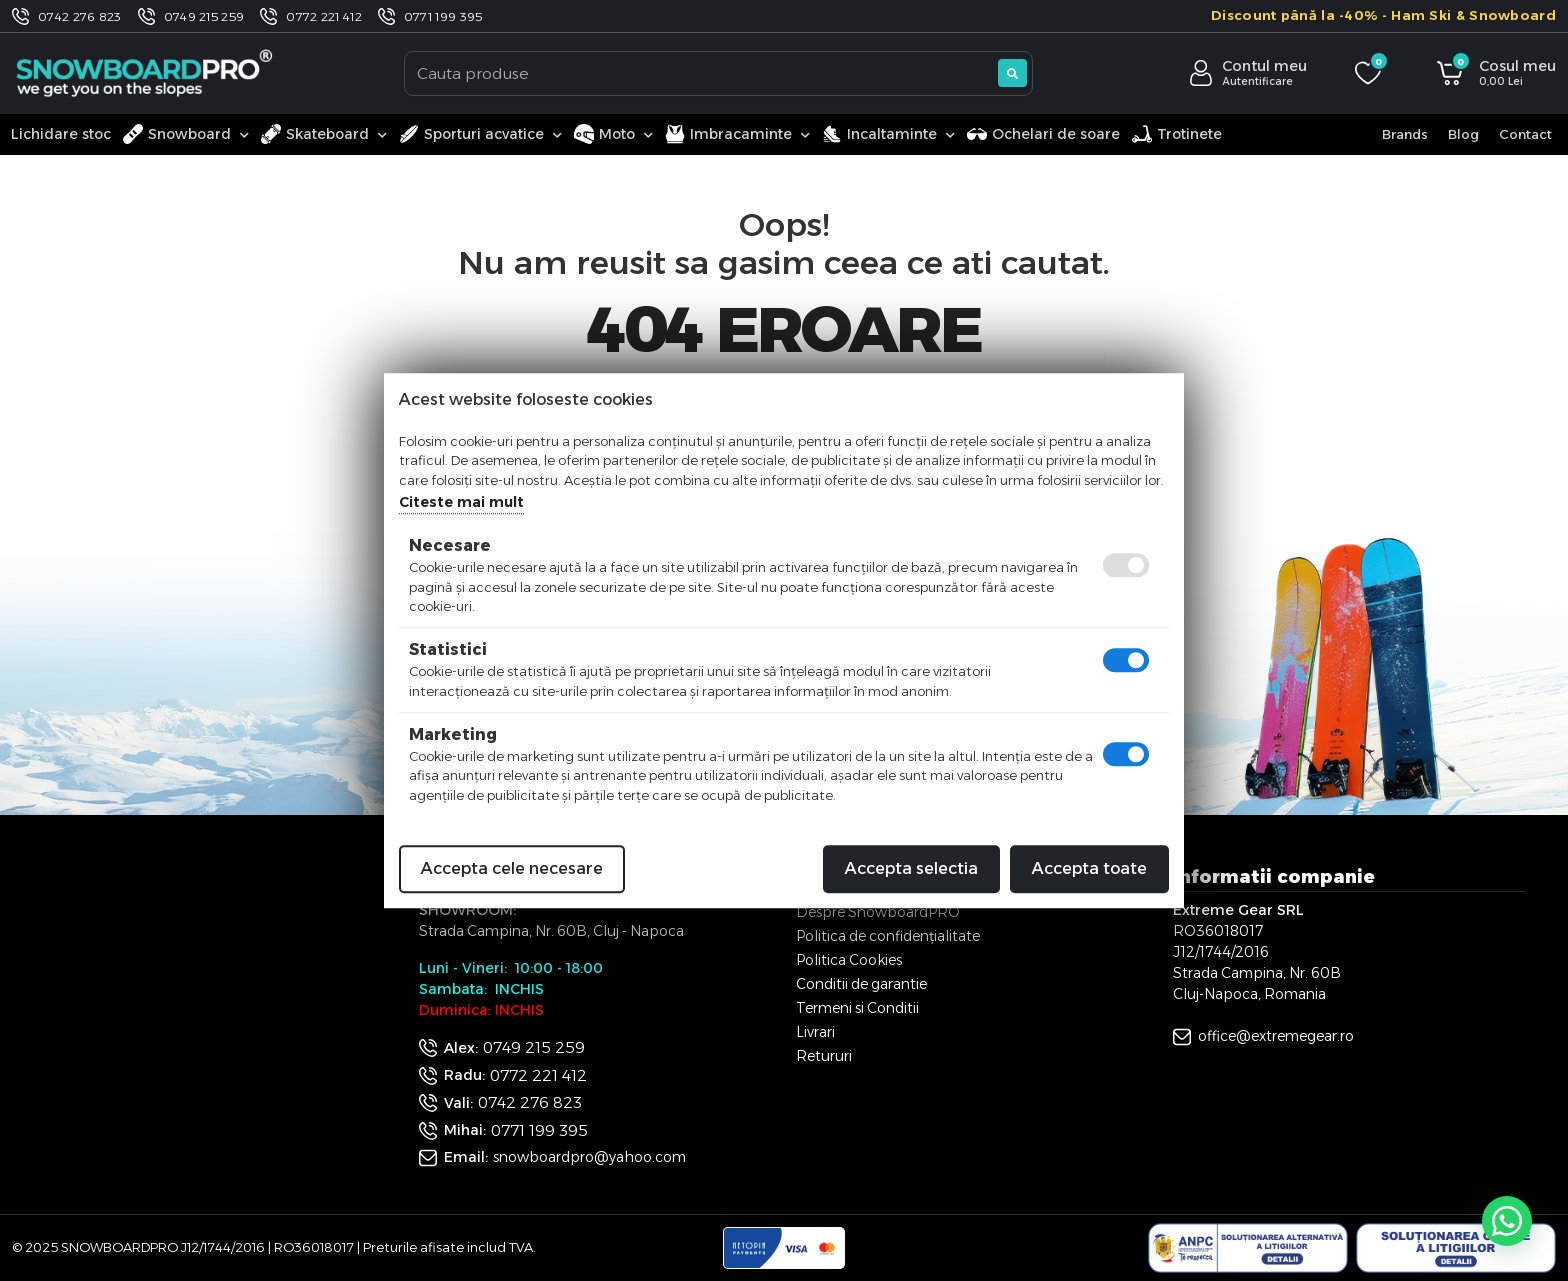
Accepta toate (1089, 868)
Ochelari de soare (1043, 134)
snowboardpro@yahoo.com (589, 1157)
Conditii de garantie (861, 984)
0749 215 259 (204, 16)
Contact (1525, 134)
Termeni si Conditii (857, 1008)
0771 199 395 (443, 16)
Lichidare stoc (61, 134)
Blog (1463, 134)
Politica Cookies (849, 960)
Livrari (815, 1032)
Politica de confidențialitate (888, 936)
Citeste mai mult (461, 502)
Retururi (824, 1056)
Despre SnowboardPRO (878, 912)
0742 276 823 (80, 16)
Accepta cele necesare (512, 868)
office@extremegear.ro (1276, 1036)
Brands (1405, 134)
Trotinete (1177, 134)
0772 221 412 (324, 16)
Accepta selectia (911, 868)
